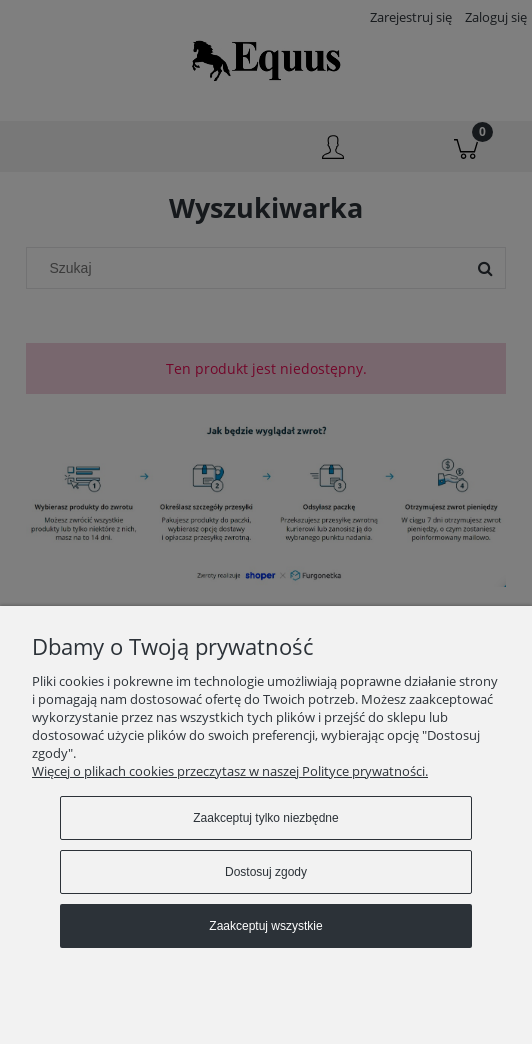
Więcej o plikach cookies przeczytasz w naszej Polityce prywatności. (230, 771)
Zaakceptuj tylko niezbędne (265, 818)
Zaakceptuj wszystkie (265, 926)
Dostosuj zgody (266, 872)
